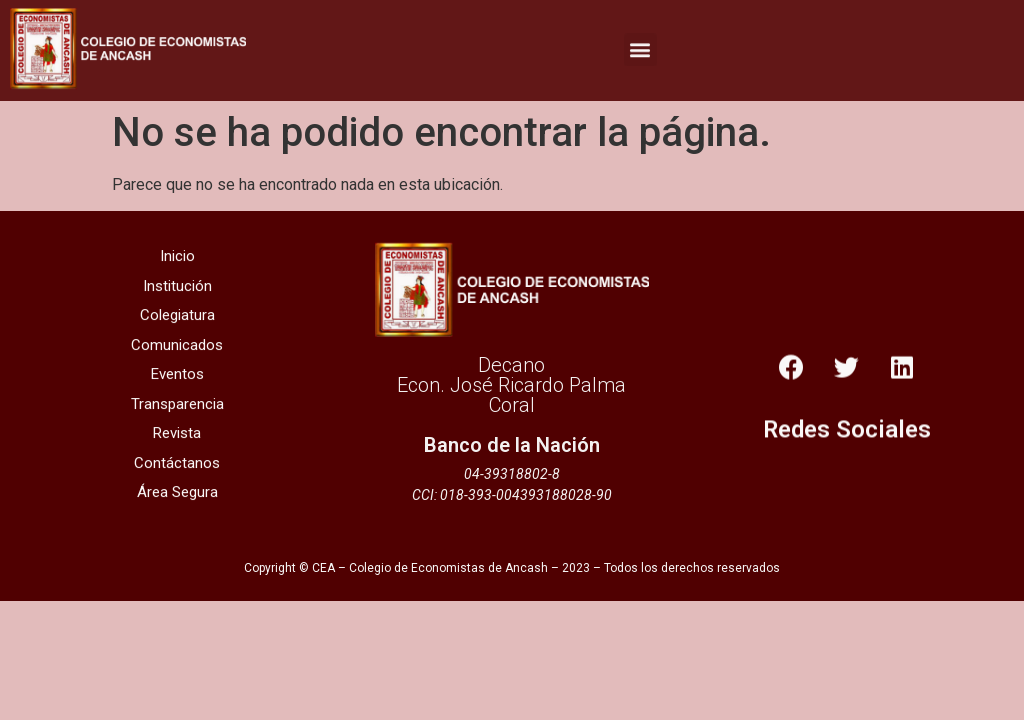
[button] (640, 45)
